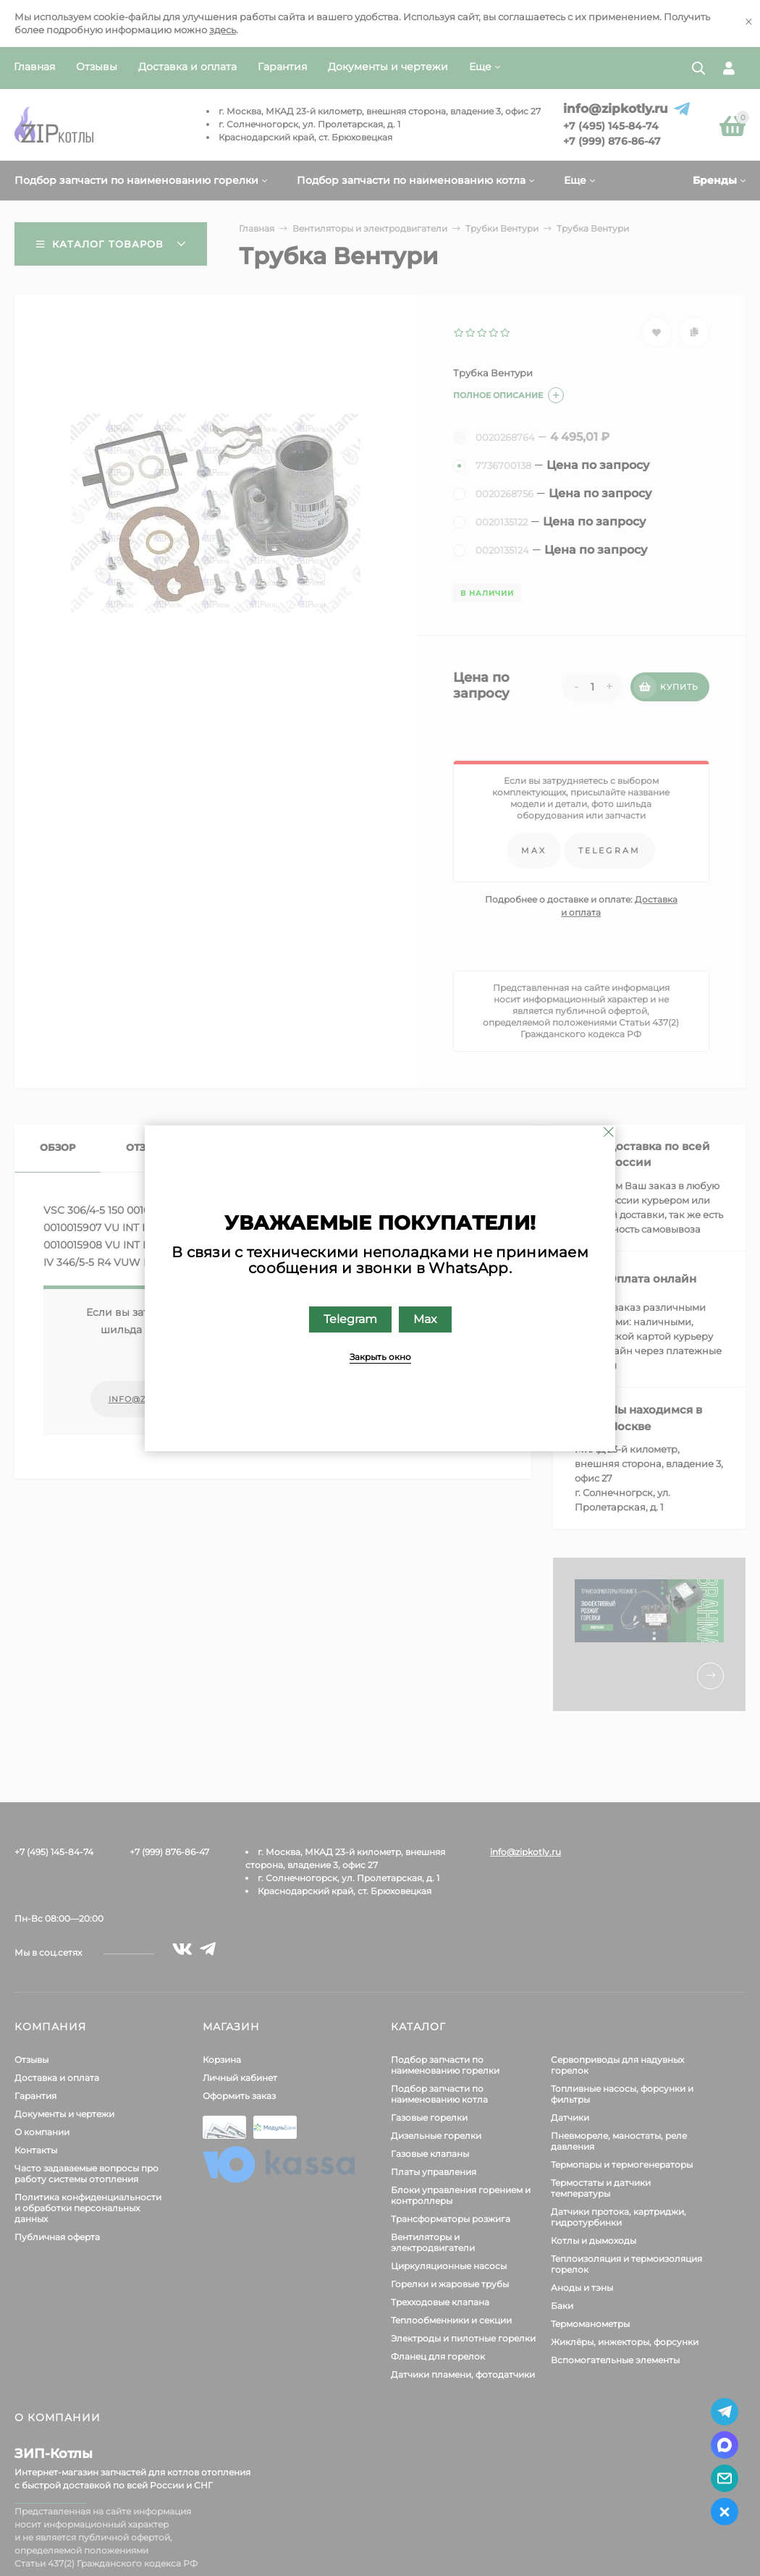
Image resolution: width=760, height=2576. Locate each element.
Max (425, 1318)
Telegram (350, 1318)
